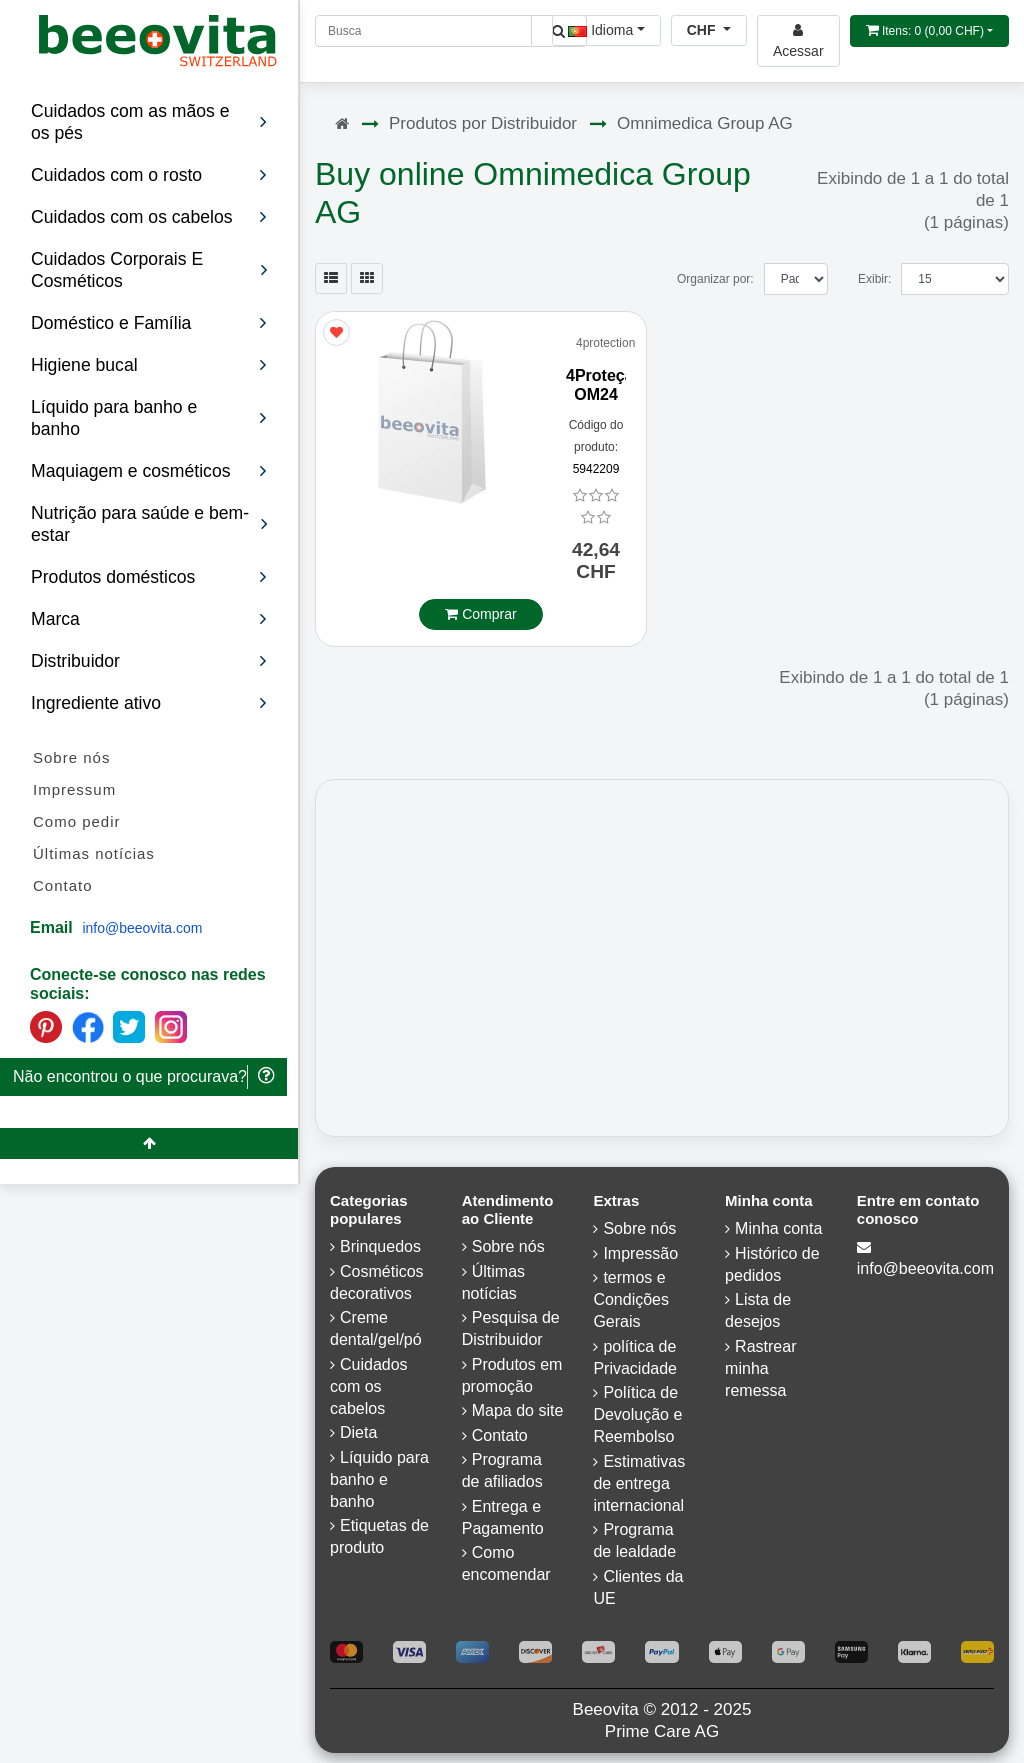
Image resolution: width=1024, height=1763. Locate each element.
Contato (63, 885)
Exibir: (874, 279)
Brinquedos (380, 1246)
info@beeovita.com (142, 928)
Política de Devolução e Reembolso (637, 1414)
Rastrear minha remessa (760, 1368)
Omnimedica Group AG (705, 123)
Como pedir (77, 821)
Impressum (74, 789)
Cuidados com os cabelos (369, 1386)
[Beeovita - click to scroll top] (149, 1143)
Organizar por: (715, 279)
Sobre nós (71, 757)
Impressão (640, 1253)
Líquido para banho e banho (379, 1479)
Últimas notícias (94, 853)
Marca (149, 619)
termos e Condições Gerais (631, 1299)
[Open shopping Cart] (929, 31)
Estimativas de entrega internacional (639, 1483)
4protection (605, 343)
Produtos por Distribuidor (483, 123)
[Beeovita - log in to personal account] (798, 41)
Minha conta (778, 1228)
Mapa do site (518, 1410)
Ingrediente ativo (149, 703)
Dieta (358, 1432)
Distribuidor (149, 661)
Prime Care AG (662, 1731)
